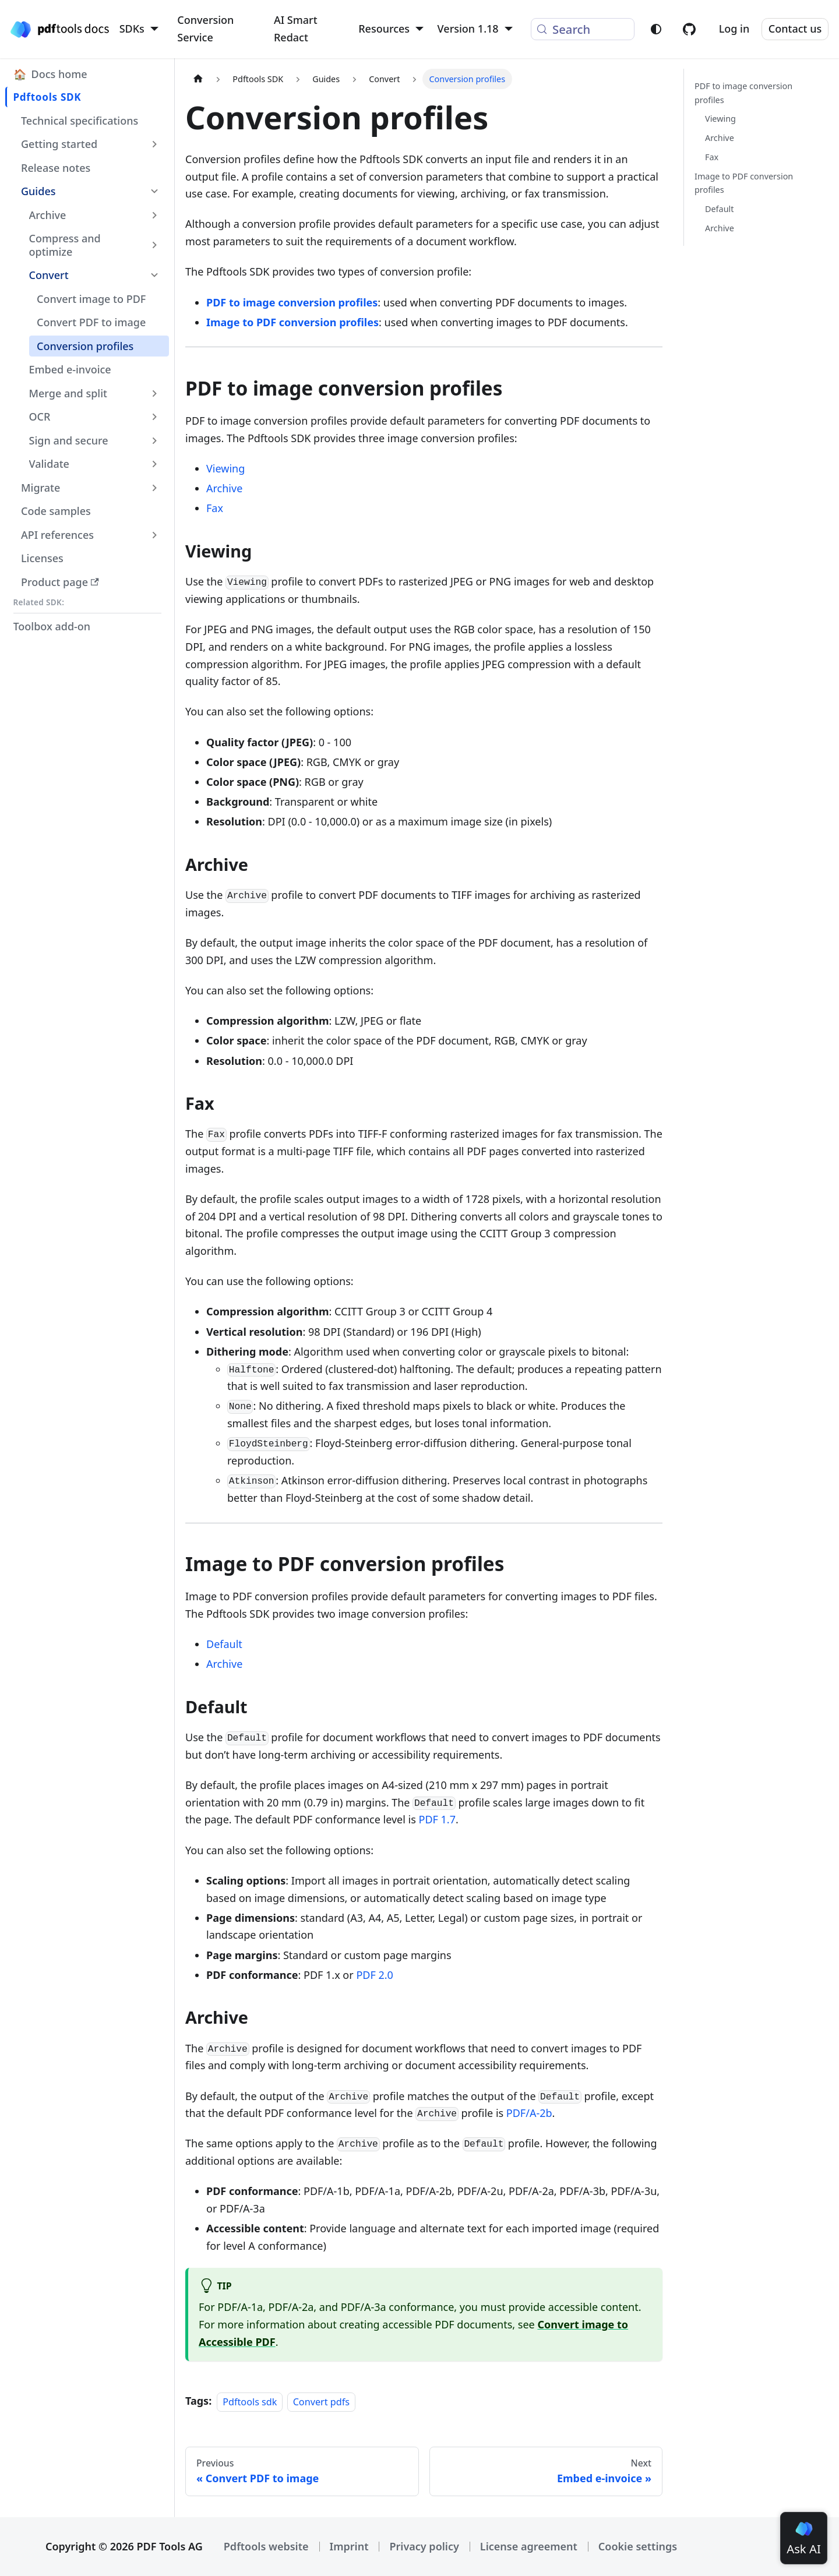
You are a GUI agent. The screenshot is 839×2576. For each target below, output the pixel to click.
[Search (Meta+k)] (582, 29)
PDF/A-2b (529, 2113)
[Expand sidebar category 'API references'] (155, 534)
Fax (214, 508)
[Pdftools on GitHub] (689, 29)
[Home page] (197, 79)
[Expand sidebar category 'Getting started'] (155, 143)
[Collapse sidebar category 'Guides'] (155, 191)
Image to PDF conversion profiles (292, 322)
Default (224, 1644)
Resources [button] (384, 29)
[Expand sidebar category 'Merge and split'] (155, 393)
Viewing (225, 468)
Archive (224, 488)
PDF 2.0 (374, 1975)
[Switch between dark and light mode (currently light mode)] (656, 29)
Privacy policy (424, 2546)
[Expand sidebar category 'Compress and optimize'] (155, 245)
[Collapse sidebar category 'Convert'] (155, 274)
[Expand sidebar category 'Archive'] (155, 214)
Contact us (795, 29)
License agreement (528, 2546)
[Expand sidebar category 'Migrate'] (155, 487)
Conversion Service (205, 28)
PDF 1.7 (437, 1819)
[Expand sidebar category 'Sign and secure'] (155, 440)
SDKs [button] (131, 29)
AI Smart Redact (296, 28)
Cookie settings (637, 2546)
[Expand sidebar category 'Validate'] (155, 463)
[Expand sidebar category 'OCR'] (155, 416)
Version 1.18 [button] (468, 29)
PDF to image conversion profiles (292, 302)
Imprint (349, 2546)
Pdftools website (266, 2546)
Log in (734, 29)
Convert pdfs (321, 2401)
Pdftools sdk (250, 2401)
